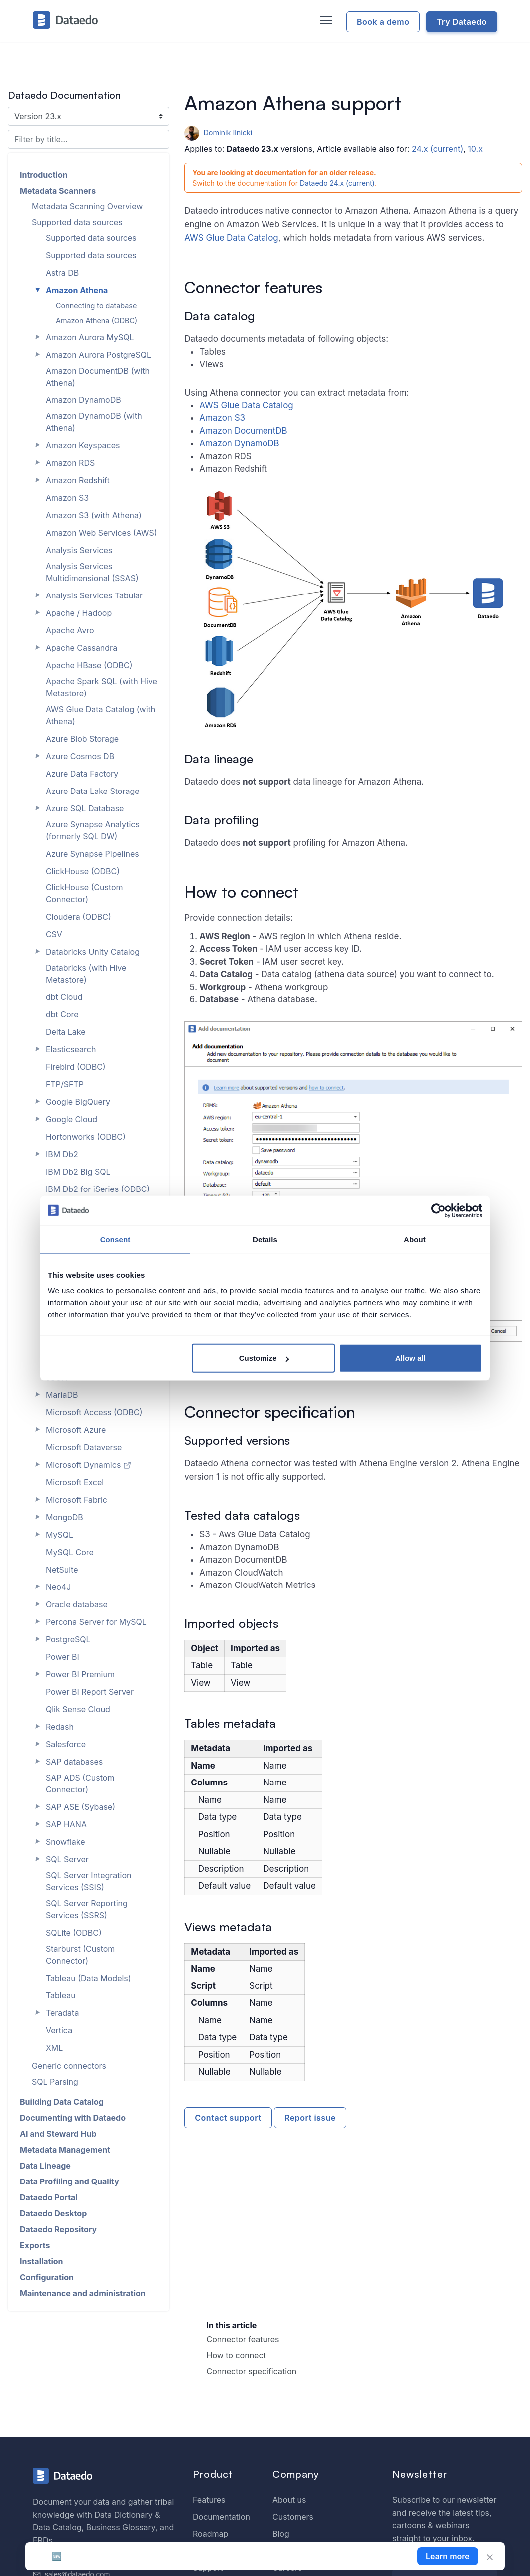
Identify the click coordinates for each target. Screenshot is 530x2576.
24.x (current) (437, 149)
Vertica (59, 2030)
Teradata (62, 2013)
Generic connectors (69, 2066)
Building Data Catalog (62, 2102)
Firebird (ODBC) (76, 1067)
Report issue (310, 2118)
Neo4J (58, 1587)
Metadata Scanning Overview (87, 206)
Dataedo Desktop (53, 2213)
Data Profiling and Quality (69, 2181)
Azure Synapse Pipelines (92, 854)
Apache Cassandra (81, 648)
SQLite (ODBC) (74, 1933)
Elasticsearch (71, 1049)
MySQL (59, 1535)
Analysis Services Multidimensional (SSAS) (92, 572)
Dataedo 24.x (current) (337, 183)
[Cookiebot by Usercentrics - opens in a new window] (438, 1210)
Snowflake (65, 1842)
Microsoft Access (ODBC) (94, 1412)
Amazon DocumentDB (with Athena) (98, 377)
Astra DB (62, 273)
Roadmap (210, 2534)
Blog (280, 2534)
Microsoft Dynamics (88, 1465)
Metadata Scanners (58, 191)
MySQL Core (70, 1552)
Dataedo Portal (49, 2197)
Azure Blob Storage (82, 739)
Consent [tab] (115, 1239)
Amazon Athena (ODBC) (96, 320)
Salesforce (66, 1744)
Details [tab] (265, 1239)
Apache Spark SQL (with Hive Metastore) (101, 687)
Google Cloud (71, 1119)
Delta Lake (66, 1032)
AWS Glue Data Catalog (231, 238)
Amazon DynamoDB (239, 443)
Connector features (243, 2339)
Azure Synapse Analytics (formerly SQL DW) (93, 830)
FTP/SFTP (65, 1084)
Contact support (228, 2118)
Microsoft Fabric (76, 1500)
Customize (264, 1358)
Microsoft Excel (75, 1482)
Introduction (44, 175)
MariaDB (62, 1395)
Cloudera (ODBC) (78, 917)
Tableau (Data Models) (88, 1978)
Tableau (61, 1995)
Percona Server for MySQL (96, 1622)
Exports (35, 2245)
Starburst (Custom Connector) (80, 1955)
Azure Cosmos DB (80, 756)
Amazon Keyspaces (83, 445)
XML (54, 2048)
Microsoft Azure (76, 1430)
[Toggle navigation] (324, 21)
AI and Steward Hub (58, 2134)
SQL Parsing (55, 2082)
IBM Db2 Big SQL (78, 1172)
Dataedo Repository (58, 2229)
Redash (60, 1727)
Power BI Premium (80, 1674)
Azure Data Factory (82, 774)
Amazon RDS (70, 463)
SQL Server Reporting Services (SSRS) (87, 1909)
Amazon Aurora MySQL (90, 337)
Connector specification (252, 2371)
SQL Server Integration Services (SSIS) (89, 1881)
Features (209, 2500)
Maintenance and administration (83, 2293)
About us (289, 2500)
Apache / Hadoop (79, 613)
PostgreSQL (68, 1639)
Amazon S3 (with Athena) (94, 515)
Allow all (410, 1358)
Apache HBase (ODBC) (89, 665)
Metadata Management (65, 2150)
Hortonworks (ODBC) (86, 1137)
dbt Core (62, 1014)
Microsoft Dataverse (84, 1447)
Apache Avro (70, 630)
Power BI (62, 1657)
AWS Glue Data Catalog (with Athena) (100, 715)
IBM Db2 (62, 1154)
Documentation (221, 2517)
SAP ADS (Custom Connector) (80, 1783)
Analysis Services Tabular (94, 595)
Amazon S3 (222, 418)
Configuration (47, 2277)
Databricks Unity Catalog (93, 952)
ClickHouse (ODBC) (83, 871)
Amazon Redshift (78, 480)
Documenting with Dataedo (73, 2118)
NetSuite (62, 1570)
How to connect (236, 2355)
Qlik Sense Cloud (78, 1709)
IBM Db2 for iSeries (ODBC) (98, 1189)
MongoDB (64, 1517)
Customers (292, 2517)
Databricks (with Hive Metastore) (86, 974)
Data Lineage (45, 2166)
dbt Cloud (64, 997)
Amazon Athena (77, 290)
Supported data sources (77, 222)
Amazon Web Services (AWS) (101, 533)
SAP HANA (66, 1824)
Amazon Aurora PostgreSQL (98, 355)
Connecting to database (96, 305)
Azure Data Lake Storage (93, 791)
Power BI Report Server (90, 1692)
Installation (41, 2261)
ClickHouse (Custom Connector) (84, 893)
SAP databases (74, 1762)
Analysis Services (79, 550)
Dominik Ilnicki (218, 132)
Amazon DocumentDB (243, 431)
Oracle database (77, 1604)
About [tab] (415, 1239)
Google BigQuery (78, 1102)
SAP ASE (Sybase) (80, 1807)
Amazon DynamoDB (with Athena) (94, 422)
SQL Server (67, 1859)
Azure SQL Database (85, 808)
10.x (475, 149)
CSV (54, 934)
